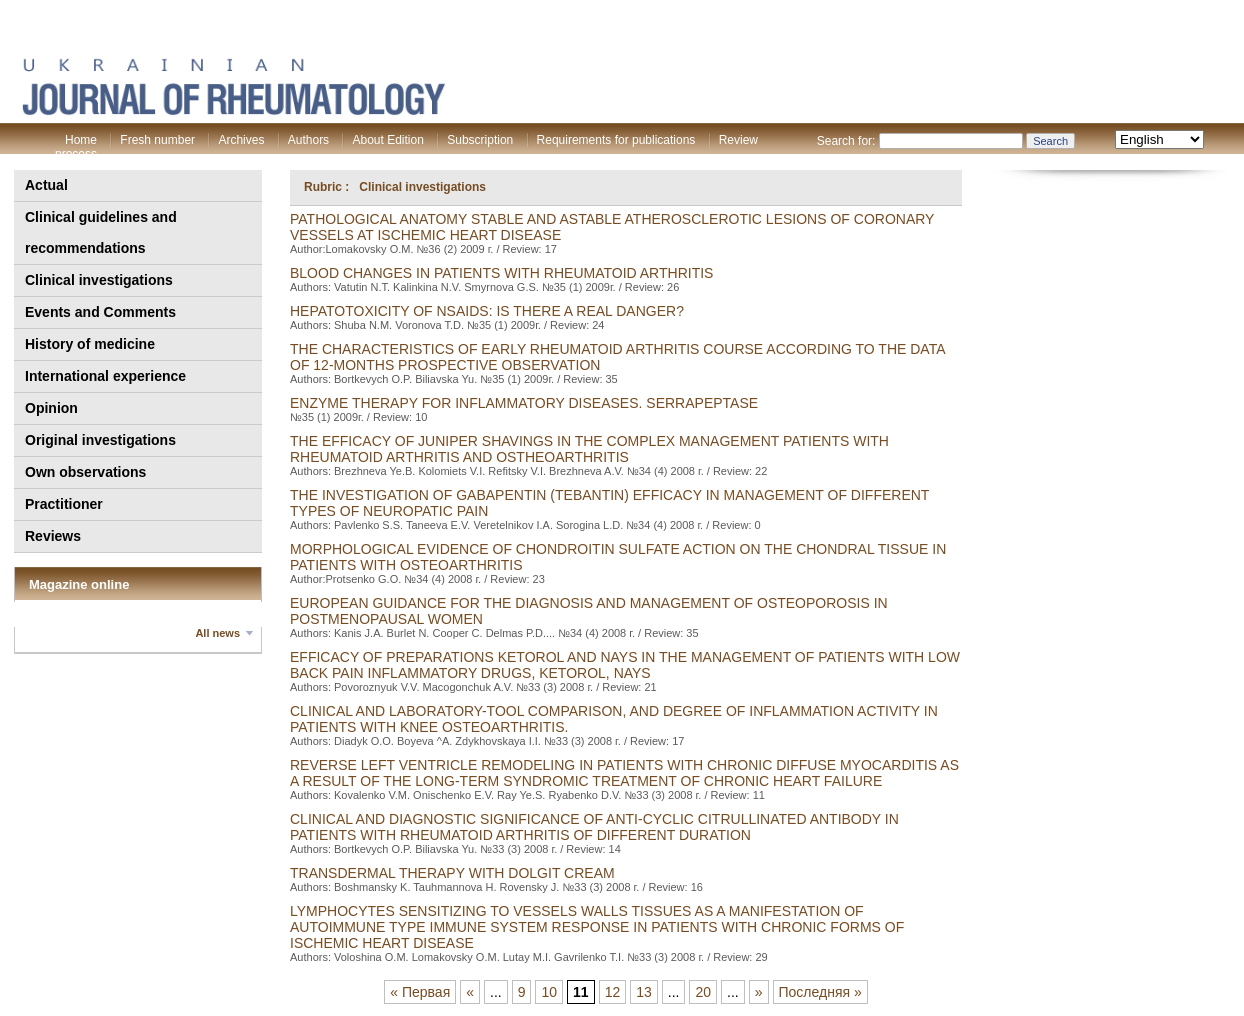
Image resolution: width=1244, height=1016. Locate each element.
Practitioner (64, 504)
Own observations (85, 472)
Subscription (480, 140)
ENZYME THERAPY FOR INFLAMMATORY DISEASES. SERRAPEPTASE (524, 403)
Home (81, 140)
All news (217, 633)
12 (613, 992)
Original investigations (100, 440)
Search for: (846, 141)
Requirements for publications (616, 140)
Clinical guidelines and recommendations (101, 232)
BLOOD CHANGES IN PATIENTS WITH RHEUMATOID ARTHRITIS (501, 273)
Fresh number (157, 140)
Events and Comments (100, 312)
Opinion (51, 408)
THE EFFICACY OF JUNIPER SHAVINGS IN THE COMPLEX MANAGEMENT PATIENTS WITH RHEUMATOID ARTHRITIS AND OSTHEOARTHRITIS (589, 449)
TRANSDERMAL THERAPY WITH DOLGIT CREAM (452, 873)
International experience (105, 376)
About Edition (387, 140)
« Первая (420, 992)
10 (549, 992)
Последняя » (820, 992)
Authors (308, 140)
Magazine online (79, 584)
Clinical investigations (99, 280)
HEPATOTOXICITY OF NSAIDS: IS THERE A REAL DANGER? (487, 311)
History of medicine (90, 344)
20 (703, 992)
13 (644, 992)
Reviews (53, 536)
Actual (46, 185)
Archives (241, 140)
